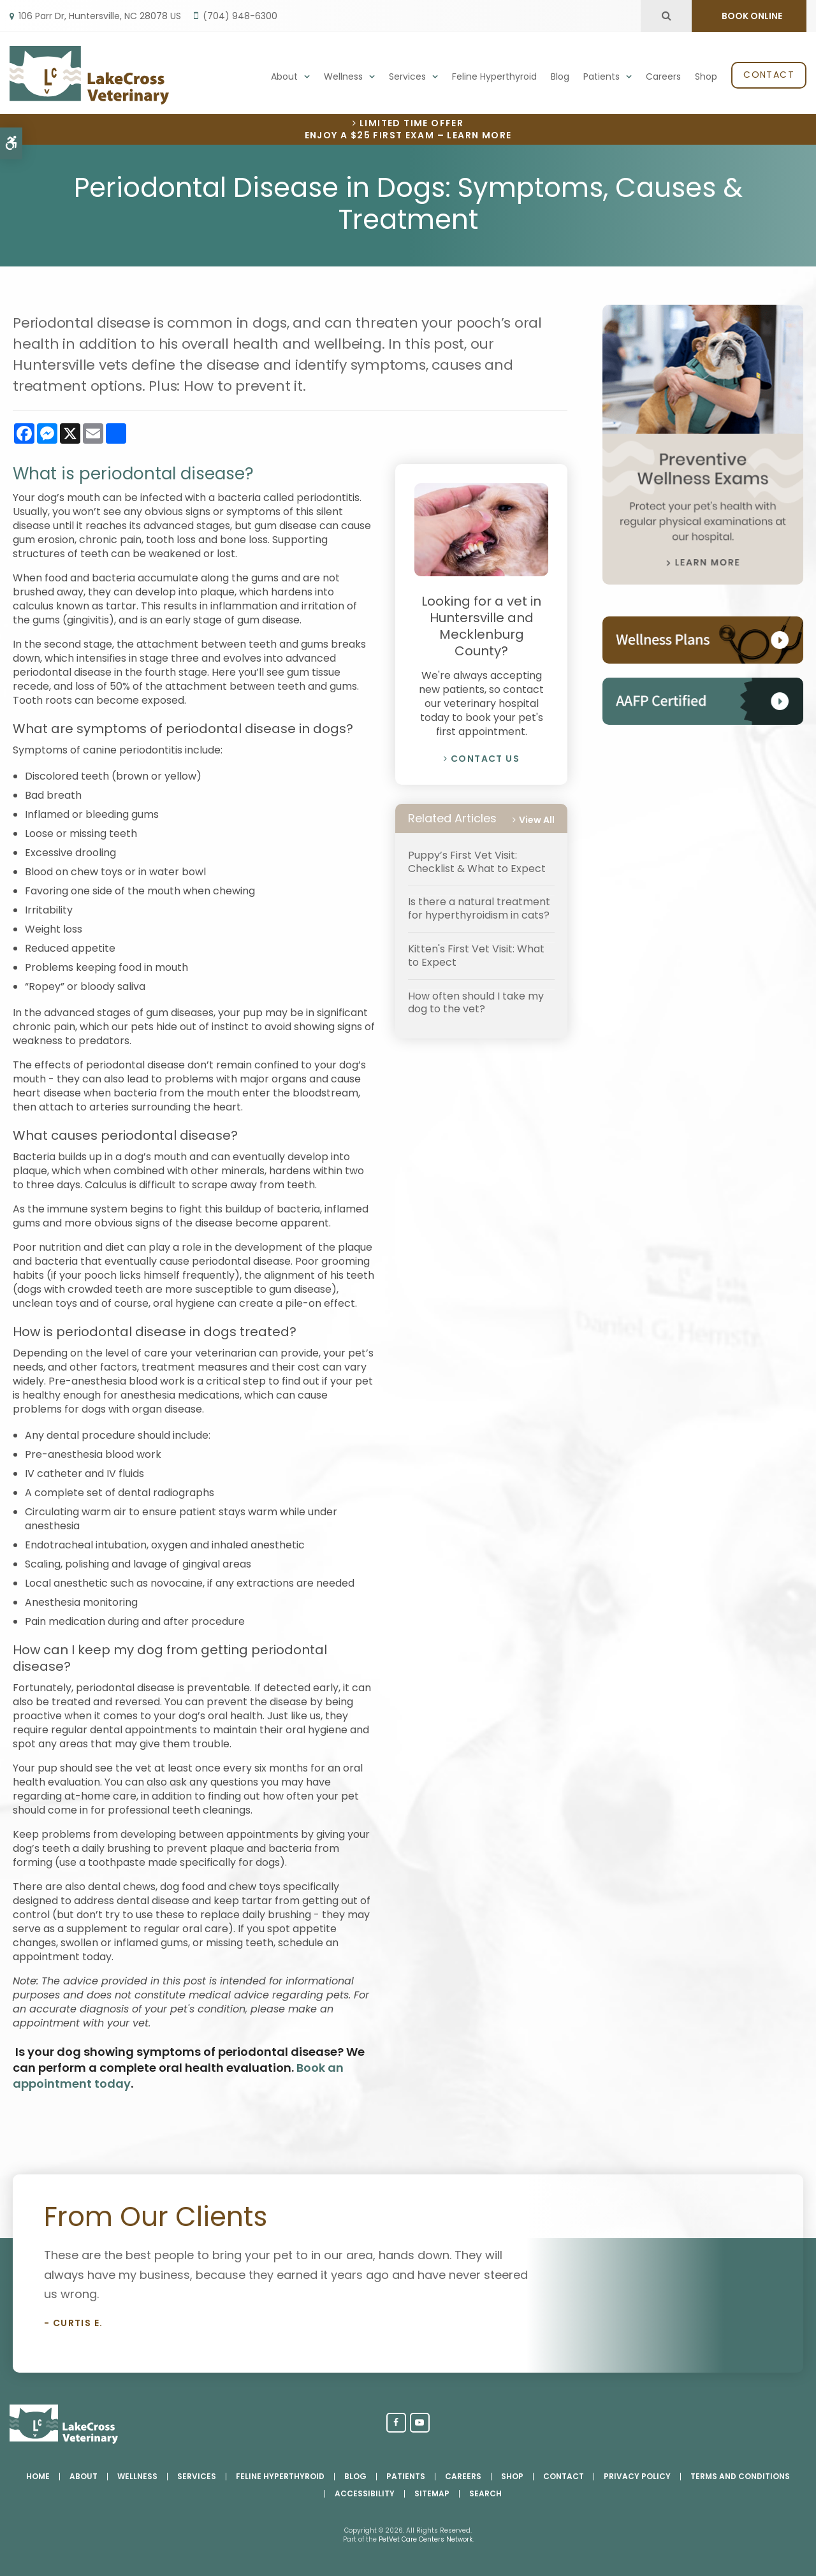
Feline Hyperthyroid (494, 76)
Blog (560, 76)
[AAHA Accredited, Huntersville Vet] (702, 721)
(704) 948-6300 (240, 16)
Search (485, 2493)
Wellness (343, 76)
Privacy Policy (637, 2476)
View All (537, 819)
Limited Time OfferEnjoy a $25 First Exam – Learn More (408, 129)
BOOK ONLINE (751, 16)
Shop (706, 76)
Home (38, 2476)
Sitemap (431, 2493)
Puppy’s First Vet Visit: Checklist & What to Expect (477, 862)
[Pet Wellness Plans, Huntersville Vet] (702, 660)
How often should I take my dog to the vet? (476, 1003)
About (284, 76)
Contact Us (485, 758)
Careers (663, 76)
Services (407, 76)
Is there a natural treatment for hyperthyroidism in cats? (479, 908)
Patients (601, 76)
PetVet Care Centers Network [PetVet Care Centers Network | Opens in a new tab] (425, 2539)
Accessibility (365, 2493)
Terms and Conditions (740, 2476)
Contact (768, 74)
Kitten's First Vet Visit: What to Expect (476, 956)
